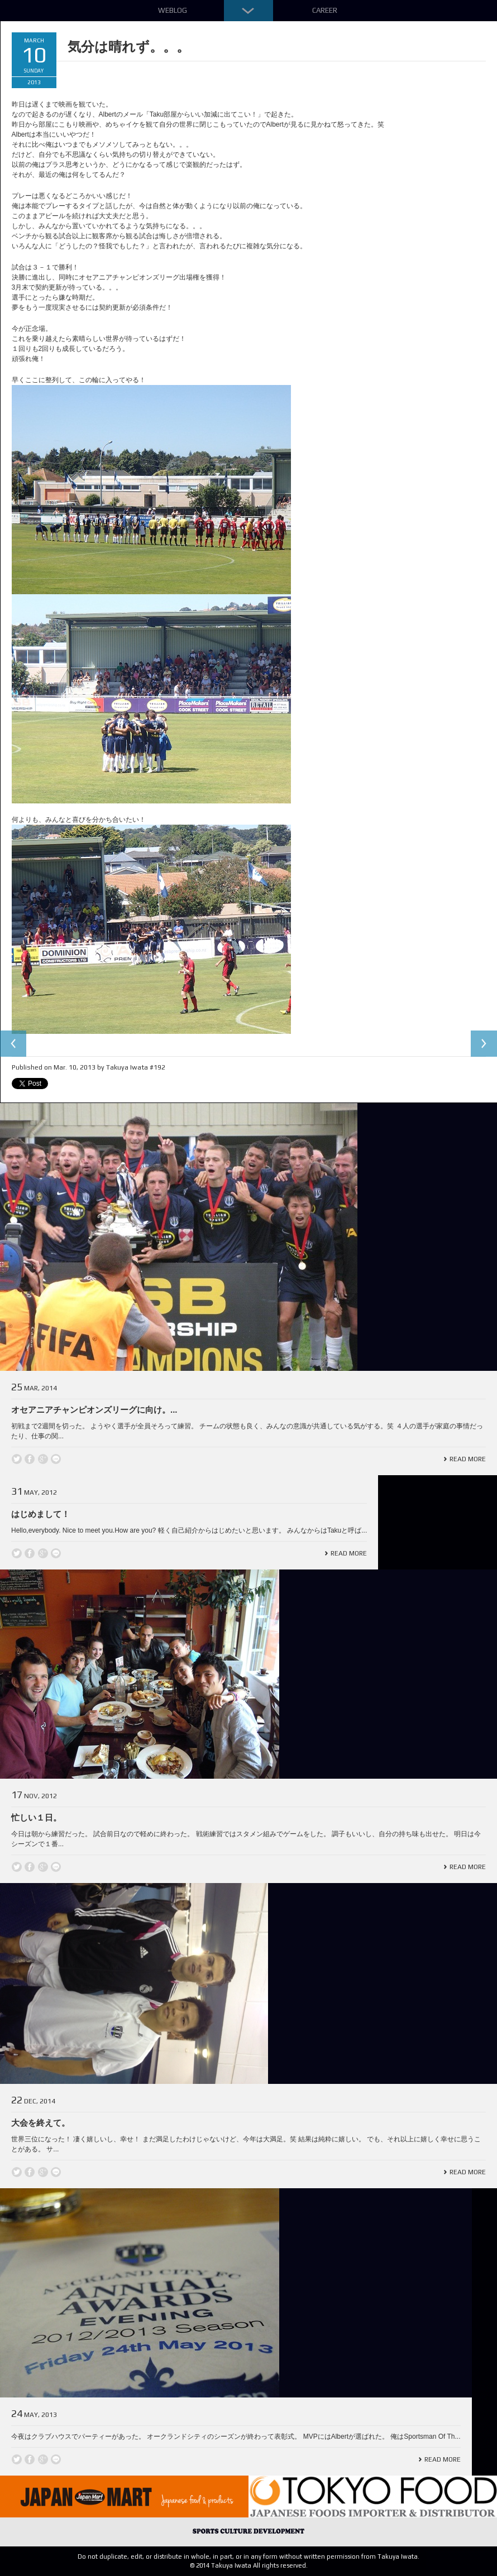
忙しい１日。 (36, 1817)
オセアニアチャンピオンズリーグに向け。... (94, 1409)
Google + (43, 1459)
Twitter (17, 1459)
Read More (468, 1459)
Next (483, 1044)
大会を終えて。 (40, 2122)
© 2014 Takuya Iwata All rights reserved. (249, 2565)
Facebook (30, 1459)
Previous (13, 1044)
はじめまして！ (40, 1514)
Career (324, 10)
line (56, 1459)
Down (248, 10)
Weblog (172, 10)
